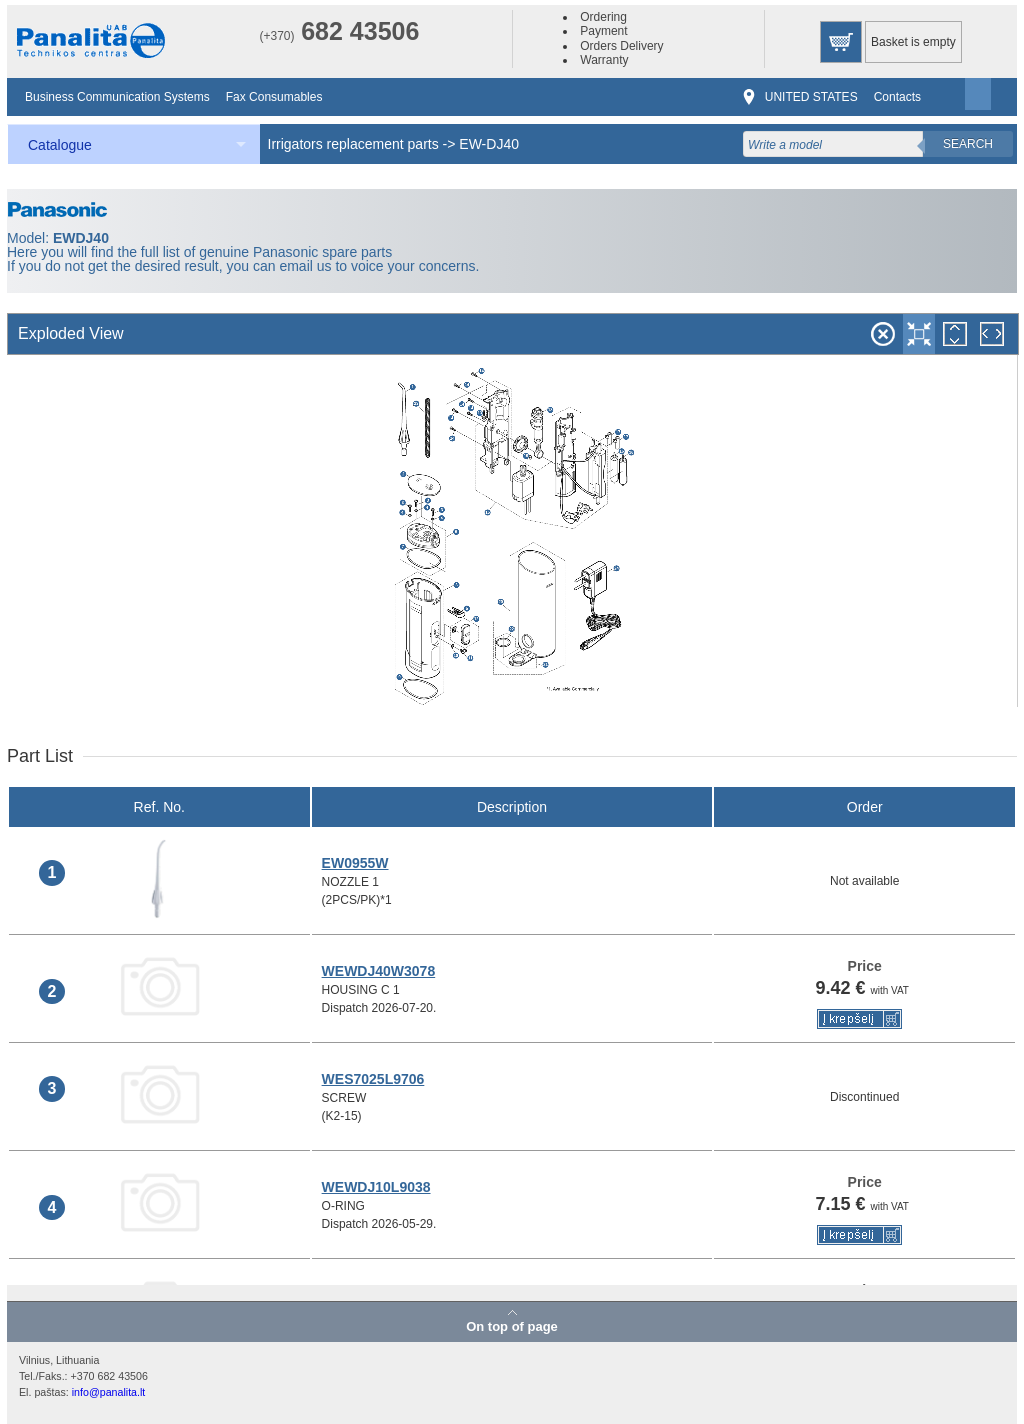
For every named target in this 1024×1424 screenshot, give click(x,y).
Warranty (604, 60)
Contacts (897, 97)
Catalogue (60, 145)
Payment (603, 31)
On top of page (512, 1326)
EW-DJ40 (489, 144)
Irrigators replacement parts (353, 144)
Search (968, 144)
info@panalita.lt (109, 1392)
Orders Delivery (621, 46)
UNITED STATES (811, 97)
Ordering (603, 17)
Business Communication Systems (117, 97)
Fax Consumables (274, 97)
